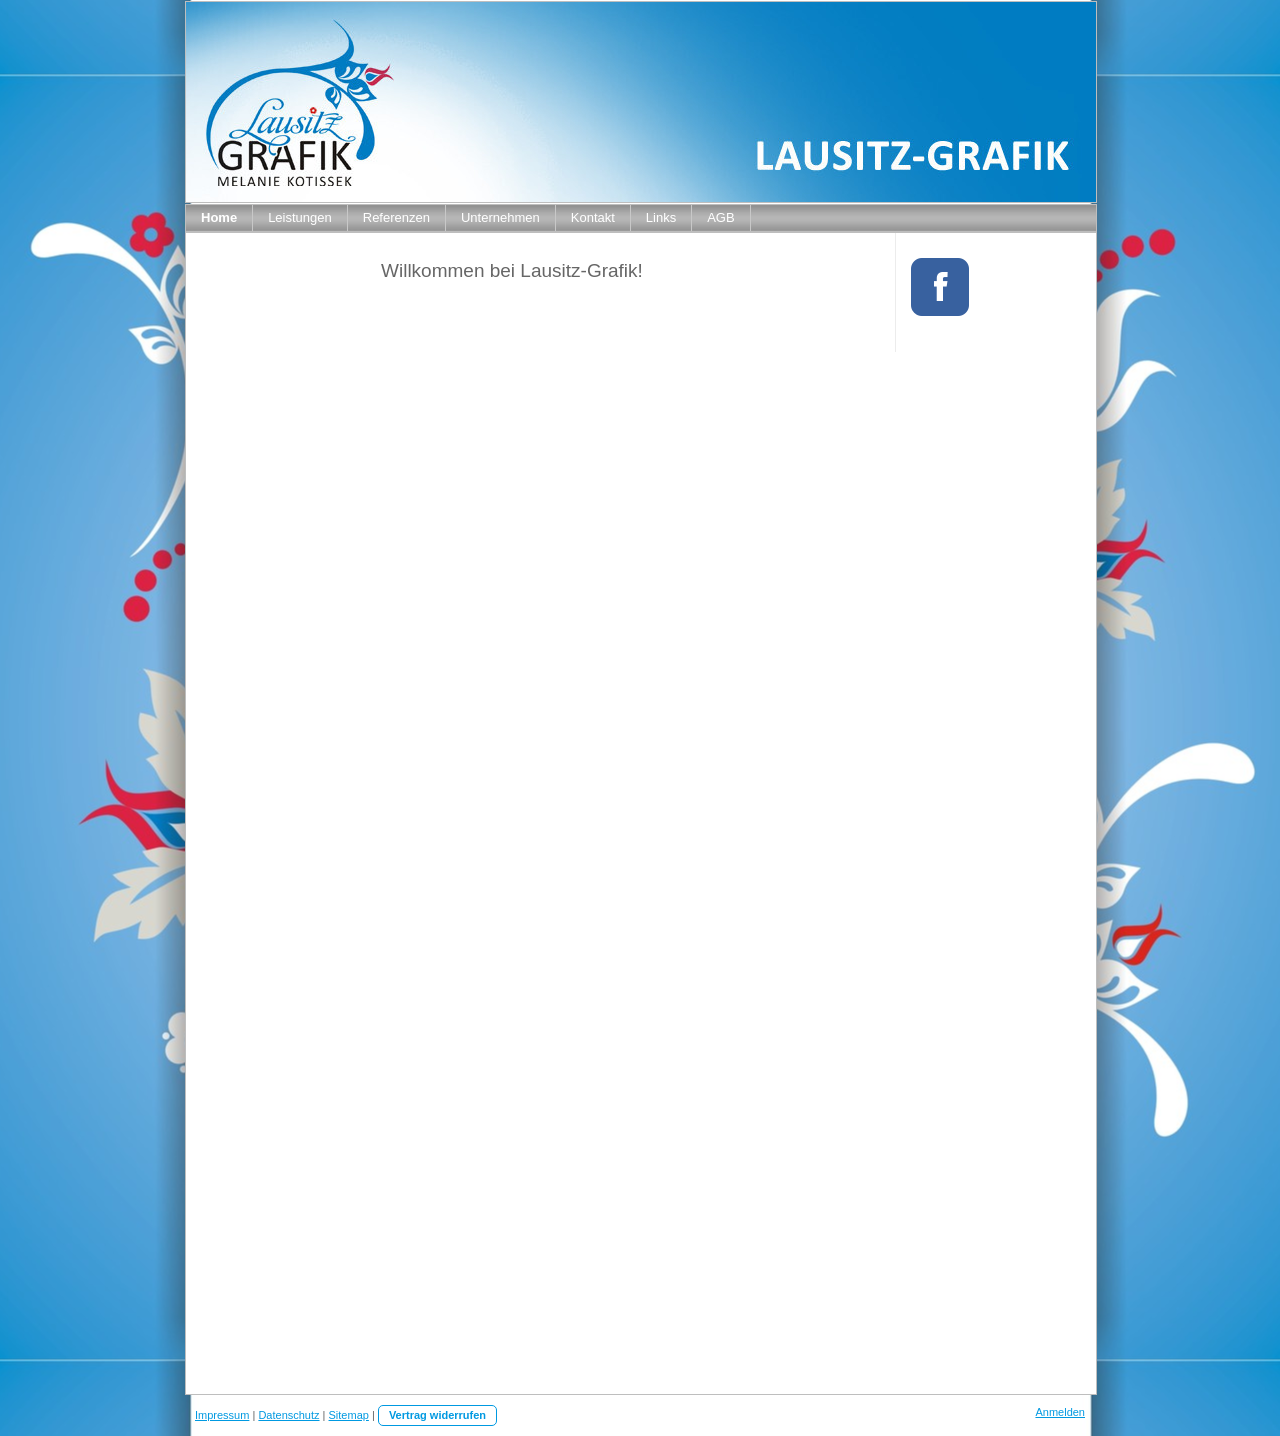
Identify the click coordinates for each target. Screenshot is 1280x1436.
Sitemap (349, 1415)
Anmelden (1060, 1412)
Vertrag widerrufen (437, 1415)
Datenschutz (288, 1415)
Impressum (222, 1415)
